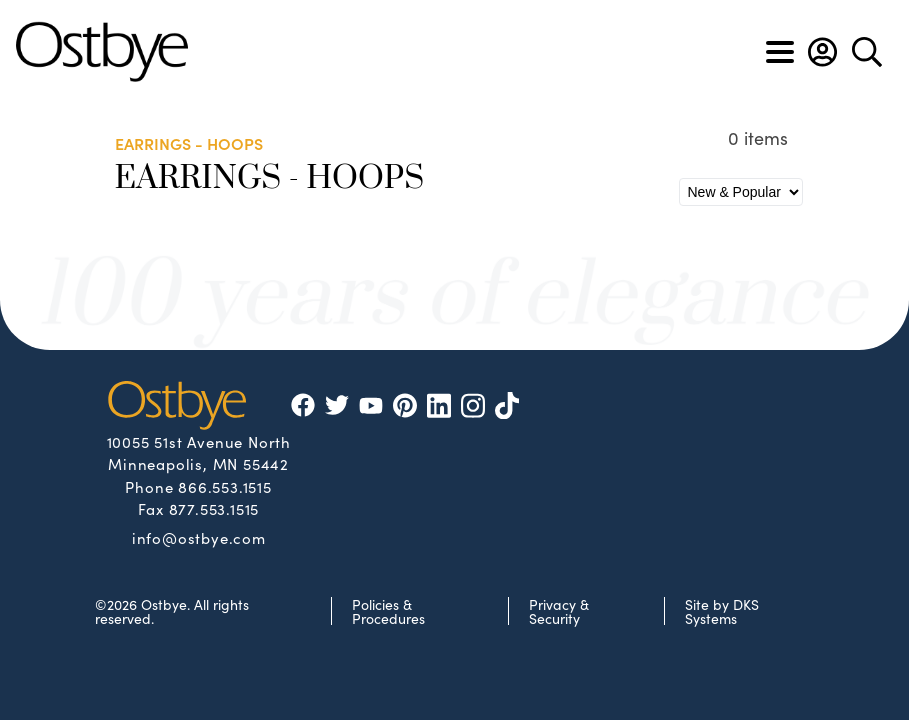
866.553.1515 (225, 486)
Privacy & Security (559, 611)
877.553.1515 (214, 508)
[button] (822, 52)
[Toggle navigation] (780, 52)
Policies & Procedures (388, 611)
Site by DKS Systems (722, 611)
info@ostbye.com (199, 537)
